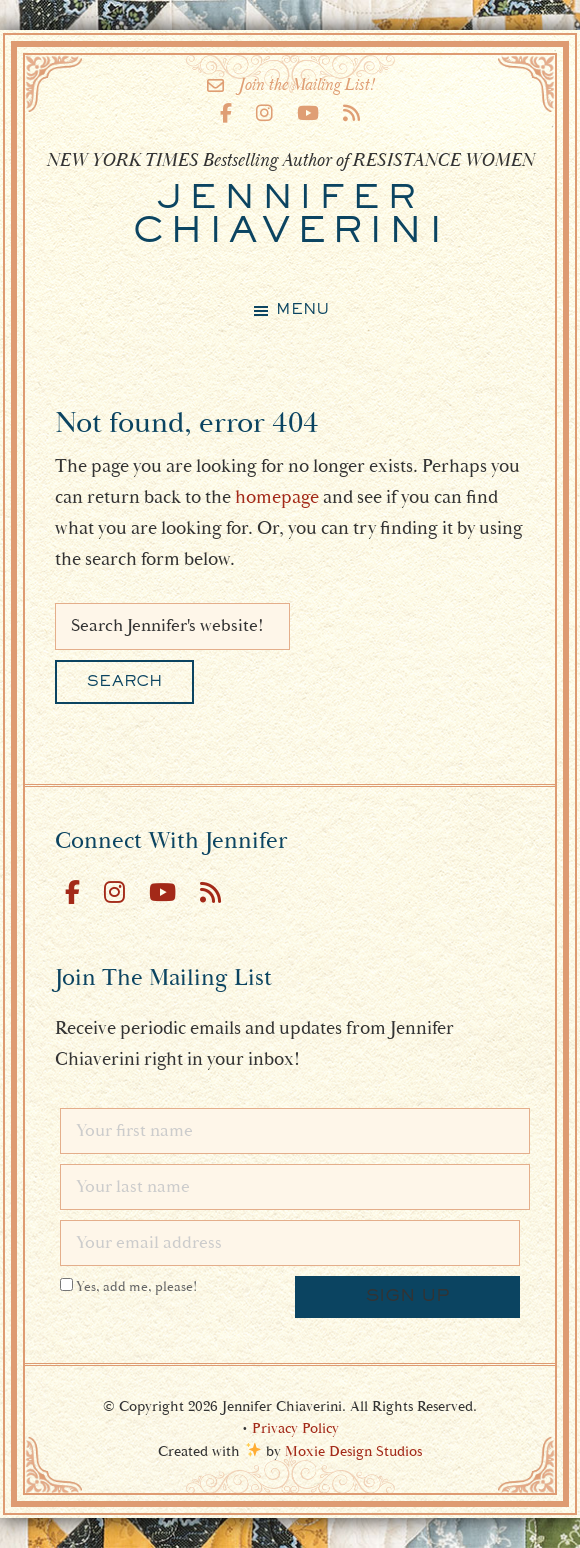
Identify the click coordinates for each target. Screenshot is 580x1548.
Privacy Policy (295, 1428)
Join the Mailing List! (290, 85)
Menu (302, 310)
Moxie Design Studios (353, 1451)
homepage (277, 497)
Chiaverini (290, 216)
